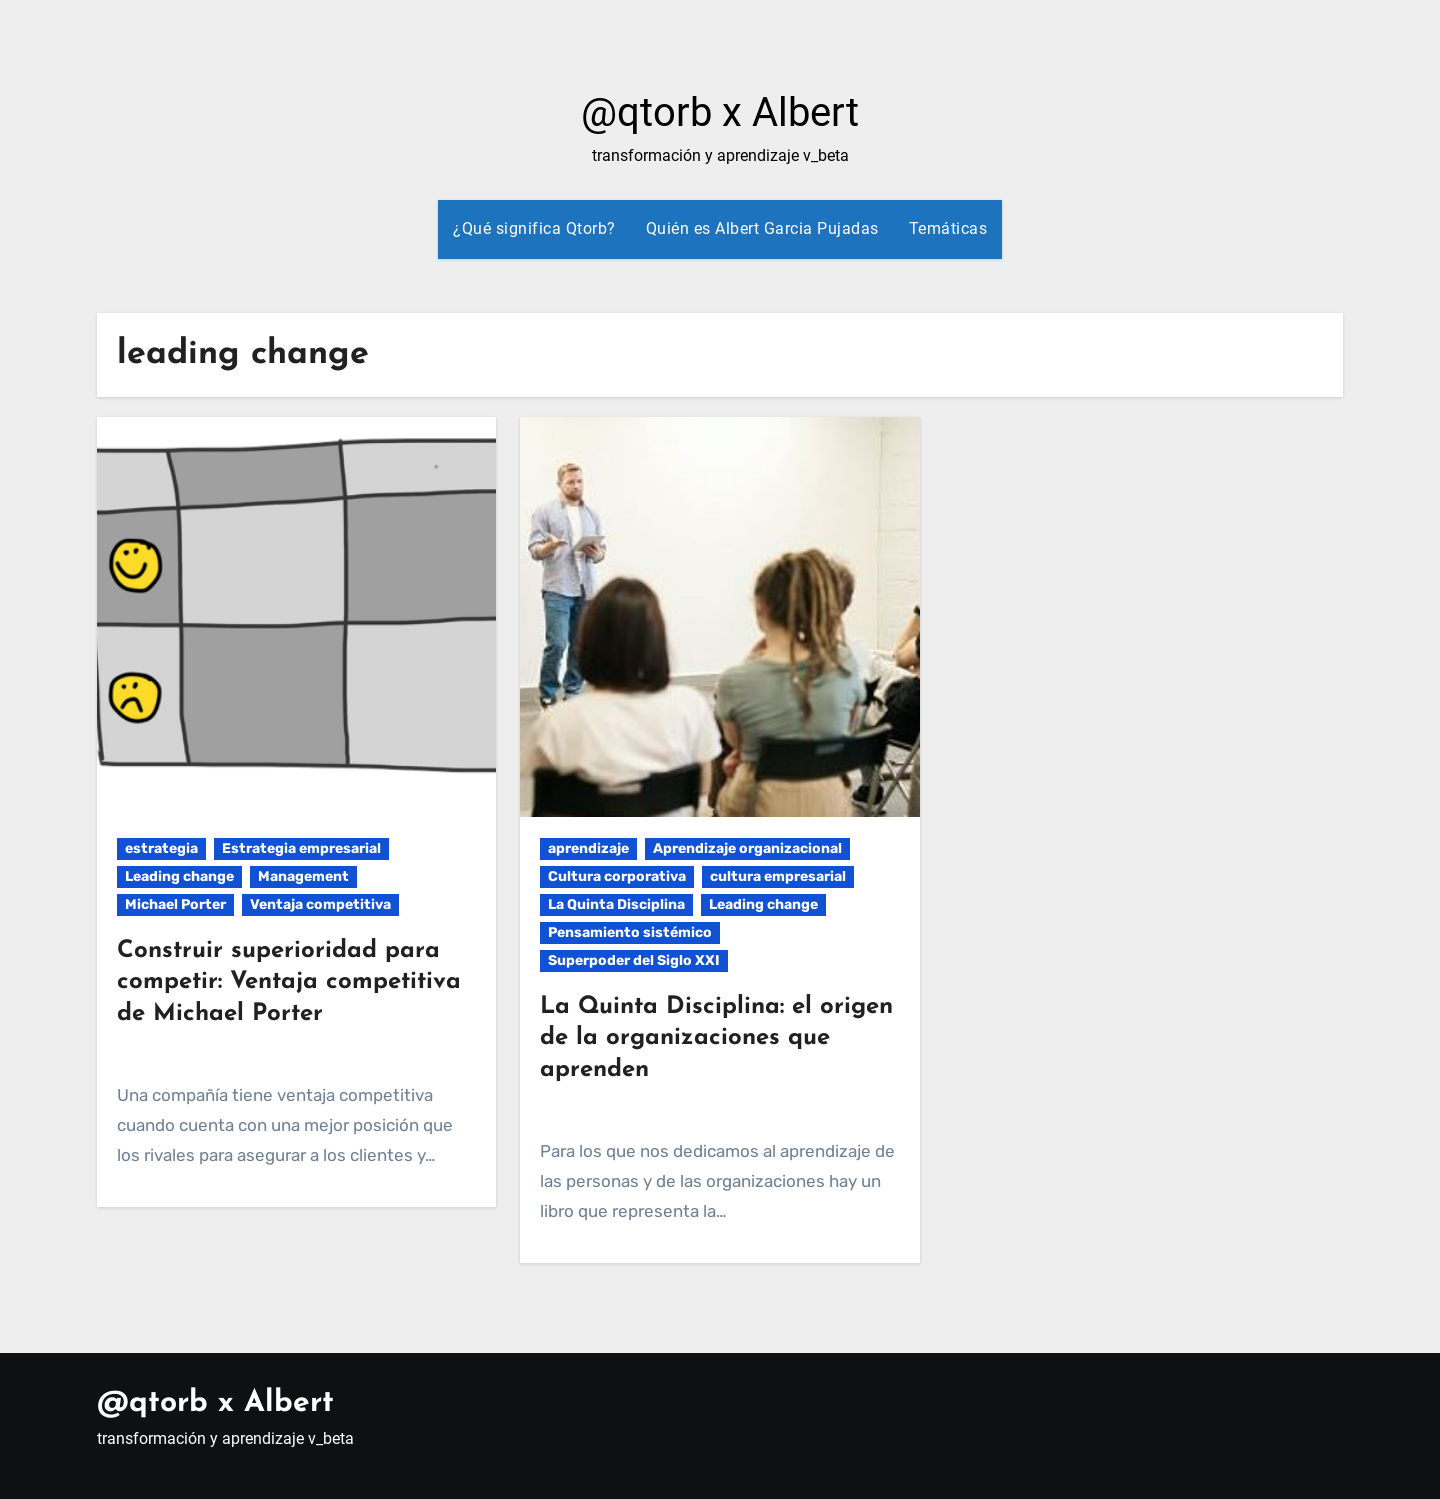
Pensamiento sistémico (630, 932)
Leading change (179, 876)
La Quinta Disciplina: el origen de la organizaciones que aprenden (716, 1038)
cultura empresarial (778, 876)
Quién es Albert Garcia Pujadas (762, 228)
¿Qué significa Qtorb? (534, 228)
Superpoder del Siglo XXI (634, 960)
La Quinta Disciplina (616, 904)
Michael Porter (175, 904)
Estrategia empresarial (301, 848)
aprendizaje (588, 848)
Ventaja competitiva (320, 904)
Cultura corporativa (617, 876)
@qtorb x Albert (720, 112)
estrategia (161, 848)
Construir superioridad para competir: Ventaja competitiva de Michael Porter (289, 982)
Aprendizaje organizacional (747, 848)
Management (303, 876)
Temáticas (948, 228)
